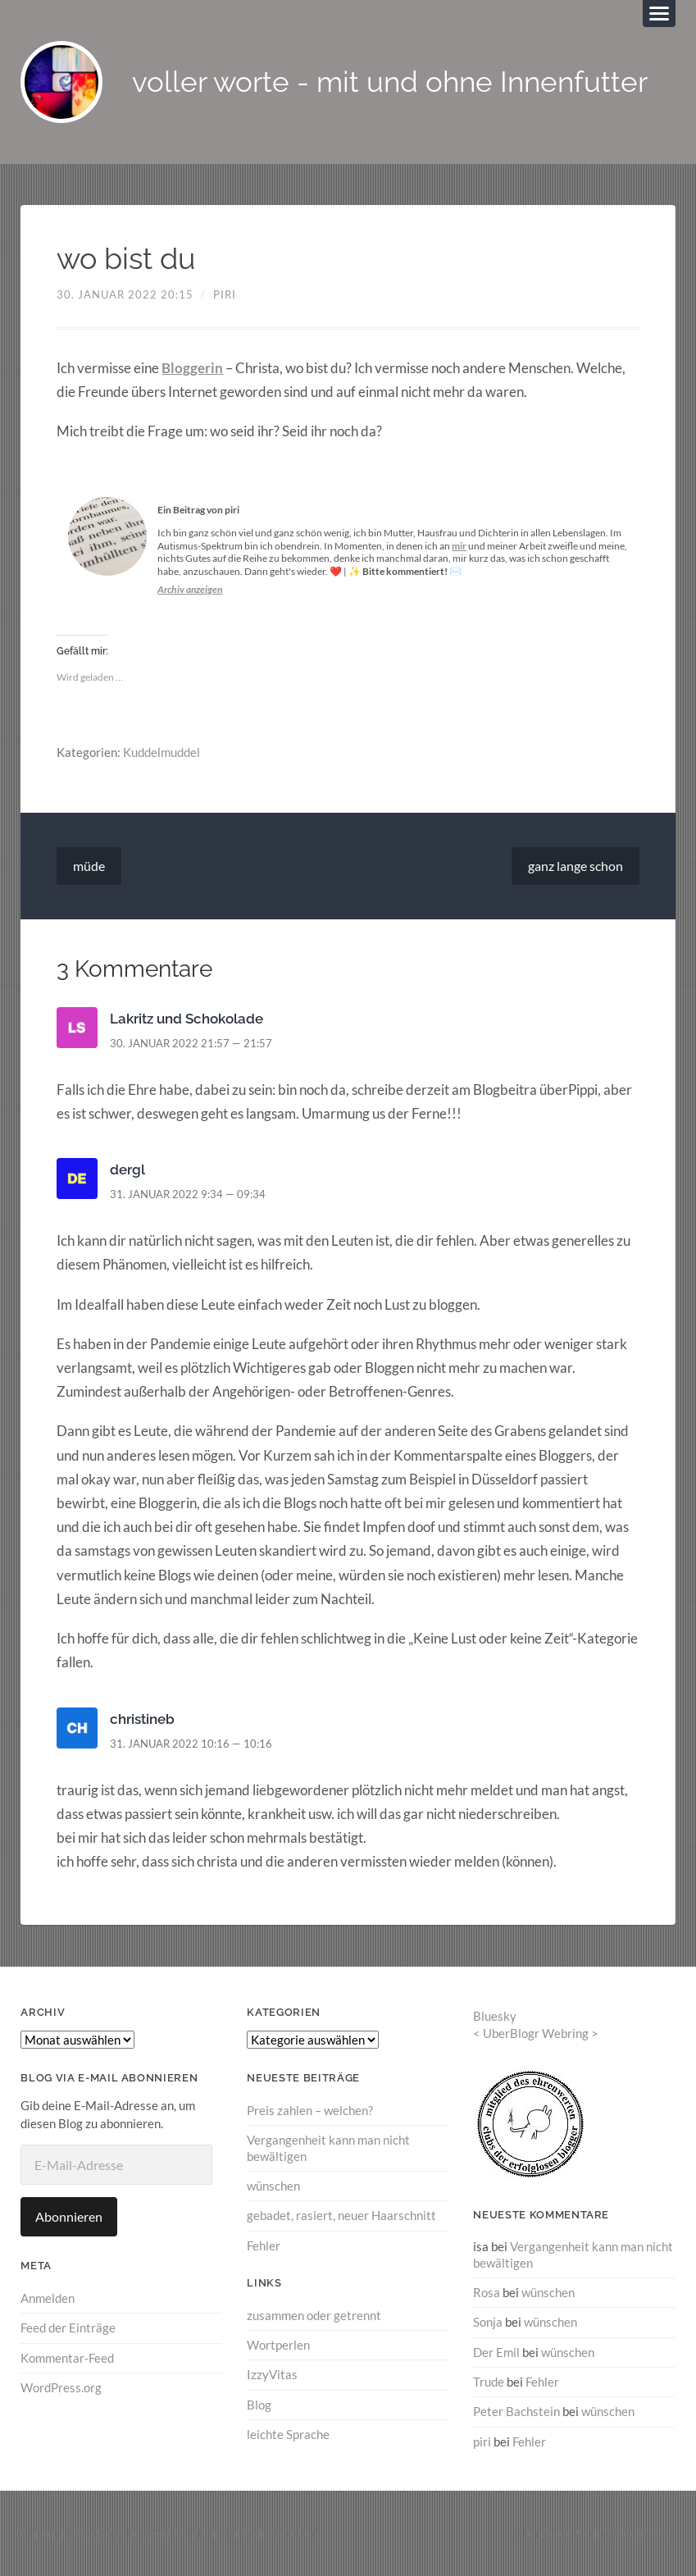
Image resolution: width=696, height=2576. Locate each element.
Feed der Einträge (68, 2327)
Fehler (263, 2244)
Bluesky (494, 2015)
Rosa (486, 2292)
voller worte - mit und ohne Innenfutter (390, 82)
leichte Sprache (288, 2434)
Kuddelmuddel (161, 752)
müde (89, 865)
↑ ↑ (669, 2532)
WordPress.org (61, 2387)
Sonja (488, 2321)
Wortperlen (278, 2344)
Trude (488, 2381)
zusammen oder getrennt (314, 2315)
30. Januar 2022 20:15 (125, 294)
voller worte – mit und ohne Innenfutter (215, 2532)
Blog (259, 2403)
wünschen (273, 2185)
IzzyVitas (272, 2374)
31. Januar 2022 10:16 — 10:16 (191, 1743)
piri (224, 294)
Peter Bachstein (516, 2411)
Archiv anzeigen (189, 589)
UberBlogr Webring (536, 2033)
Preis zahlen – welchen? (310, 2110)
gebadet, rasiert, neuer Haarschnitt (341, 2215)
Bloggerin (192, 367)
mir (459, 546)
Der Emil (496, 2351)
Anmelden (47, 2298)
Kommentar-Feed (67, 2357)
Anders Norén (611, 2532)
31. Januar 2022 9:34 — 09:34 (188, 1194)
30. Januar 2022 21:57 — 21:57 (191, 1043)
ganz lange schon (575, 865)
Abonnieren (68, 2216)
